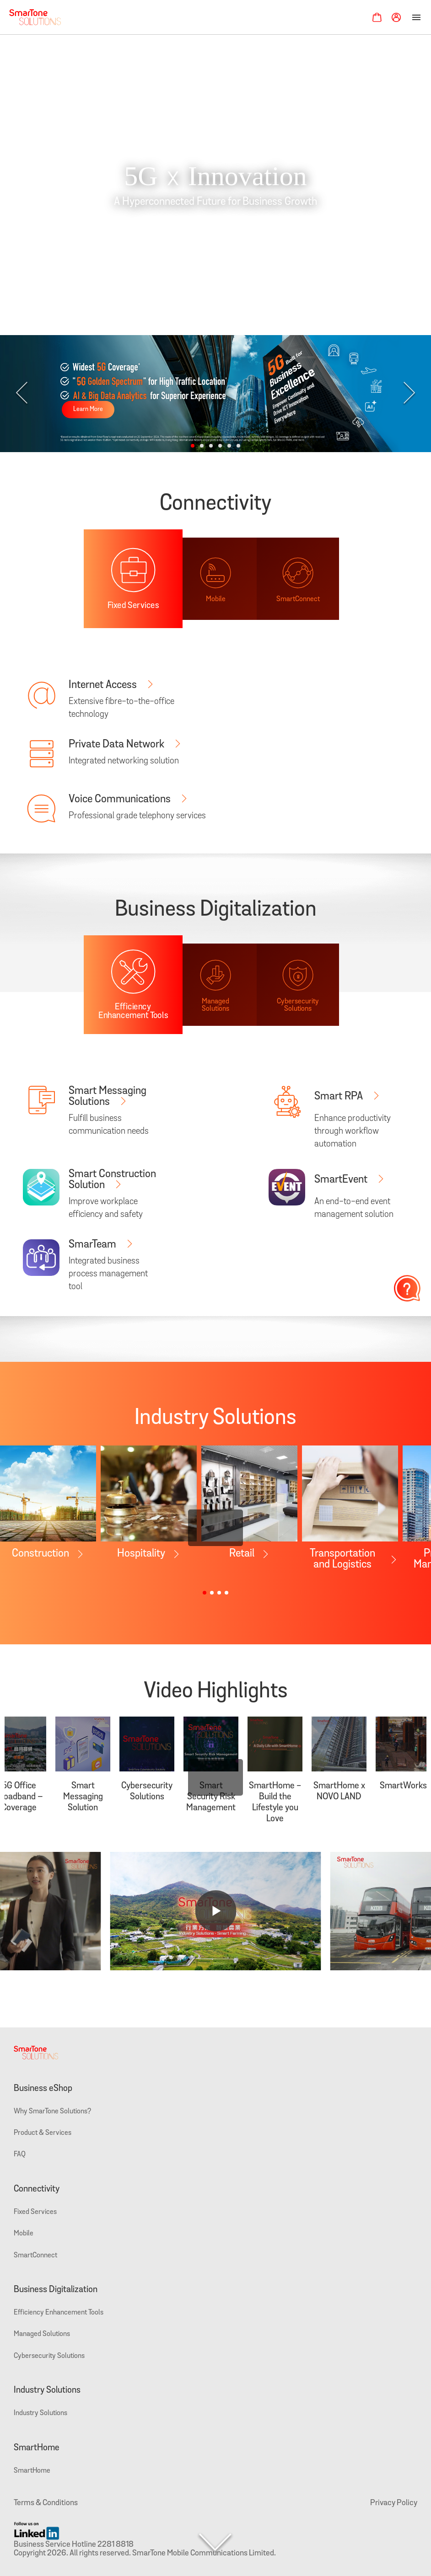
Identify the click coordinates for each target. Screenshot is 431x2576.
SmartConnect (35, 2255)
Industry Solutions (47, 2390)
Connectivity (36, 2189)
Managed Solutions (42, 2334)
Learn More (88, 409)
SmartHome (36, 2448)
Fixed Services (35, 2212)
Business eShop (43, 2088)
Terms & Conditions (46, 2503)
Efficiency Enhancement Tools (58, 2312)
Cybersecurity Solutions (49, 2356)
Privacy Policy (393, 2503)
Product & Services (42, 2133)
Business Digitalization (55, 2289)
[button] (192, 446)
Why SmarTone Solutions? (52, 2111)
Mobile (23, 2233)
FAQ (20, 2154)
